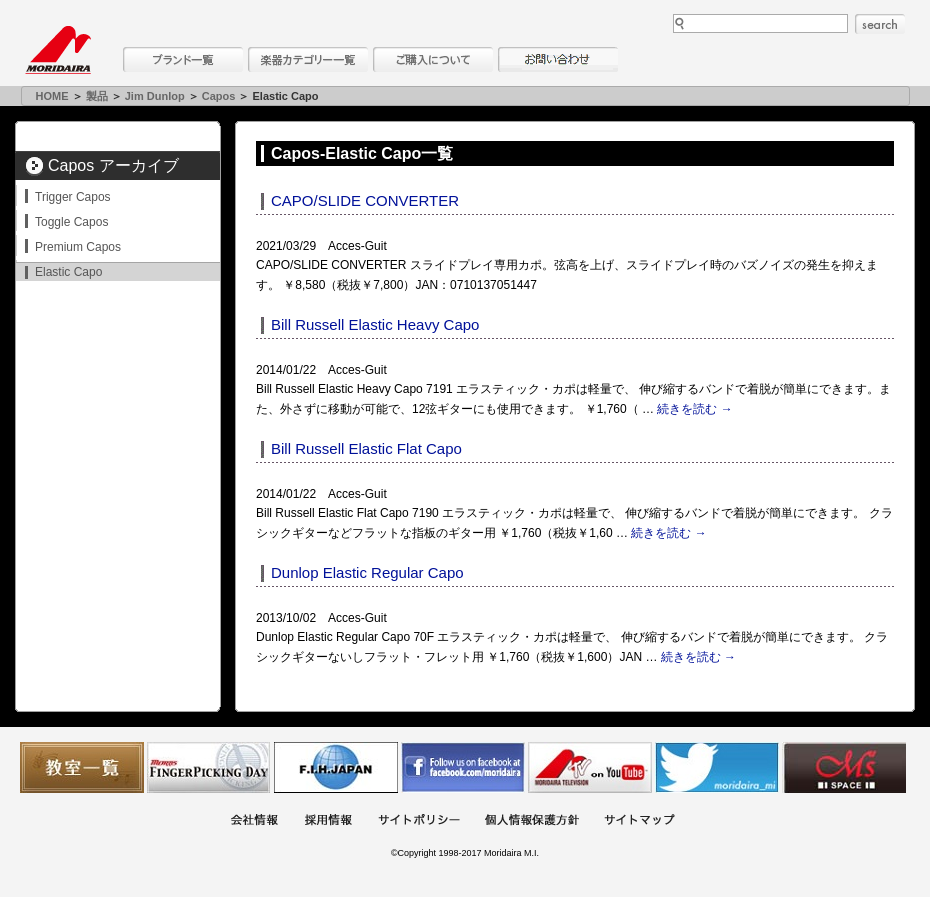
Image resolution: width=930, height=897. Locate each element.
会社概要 (254, 821)
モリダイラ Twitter (717, 767)
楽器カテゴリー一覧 (308, 59)
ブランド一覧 (183, 59)
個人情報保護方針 (532, 821)
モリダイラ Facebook (463, 767)
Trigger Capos (73, 197)
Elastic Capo (68, 272)
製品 (97, 96)
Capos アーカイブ (113, 165)
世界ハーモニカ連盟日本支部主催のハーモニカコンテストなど (336, 767)
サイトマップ (639, 821)
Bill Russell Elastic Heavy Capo (375, 324)
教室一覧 (82, 767)
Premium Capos (78, 247)
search (880, 24)
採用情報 (328, 821)
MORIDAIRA (58, 50)
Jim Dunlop (155, 96)
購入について (433, 59)
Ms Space (844, 767)
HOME (52, 96)
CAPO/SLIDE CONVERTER (365, 200)
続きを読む (694, 409)
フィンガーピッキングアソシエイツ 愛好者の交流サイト (209, 767)
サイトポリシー (419, 821)
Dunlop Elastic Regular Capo (367, 572)
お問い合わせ (558, 59)
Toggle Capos (71, 222)
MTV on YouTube (590, 767)
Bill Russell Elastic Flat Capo (366, 448)
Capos (219, 96)
